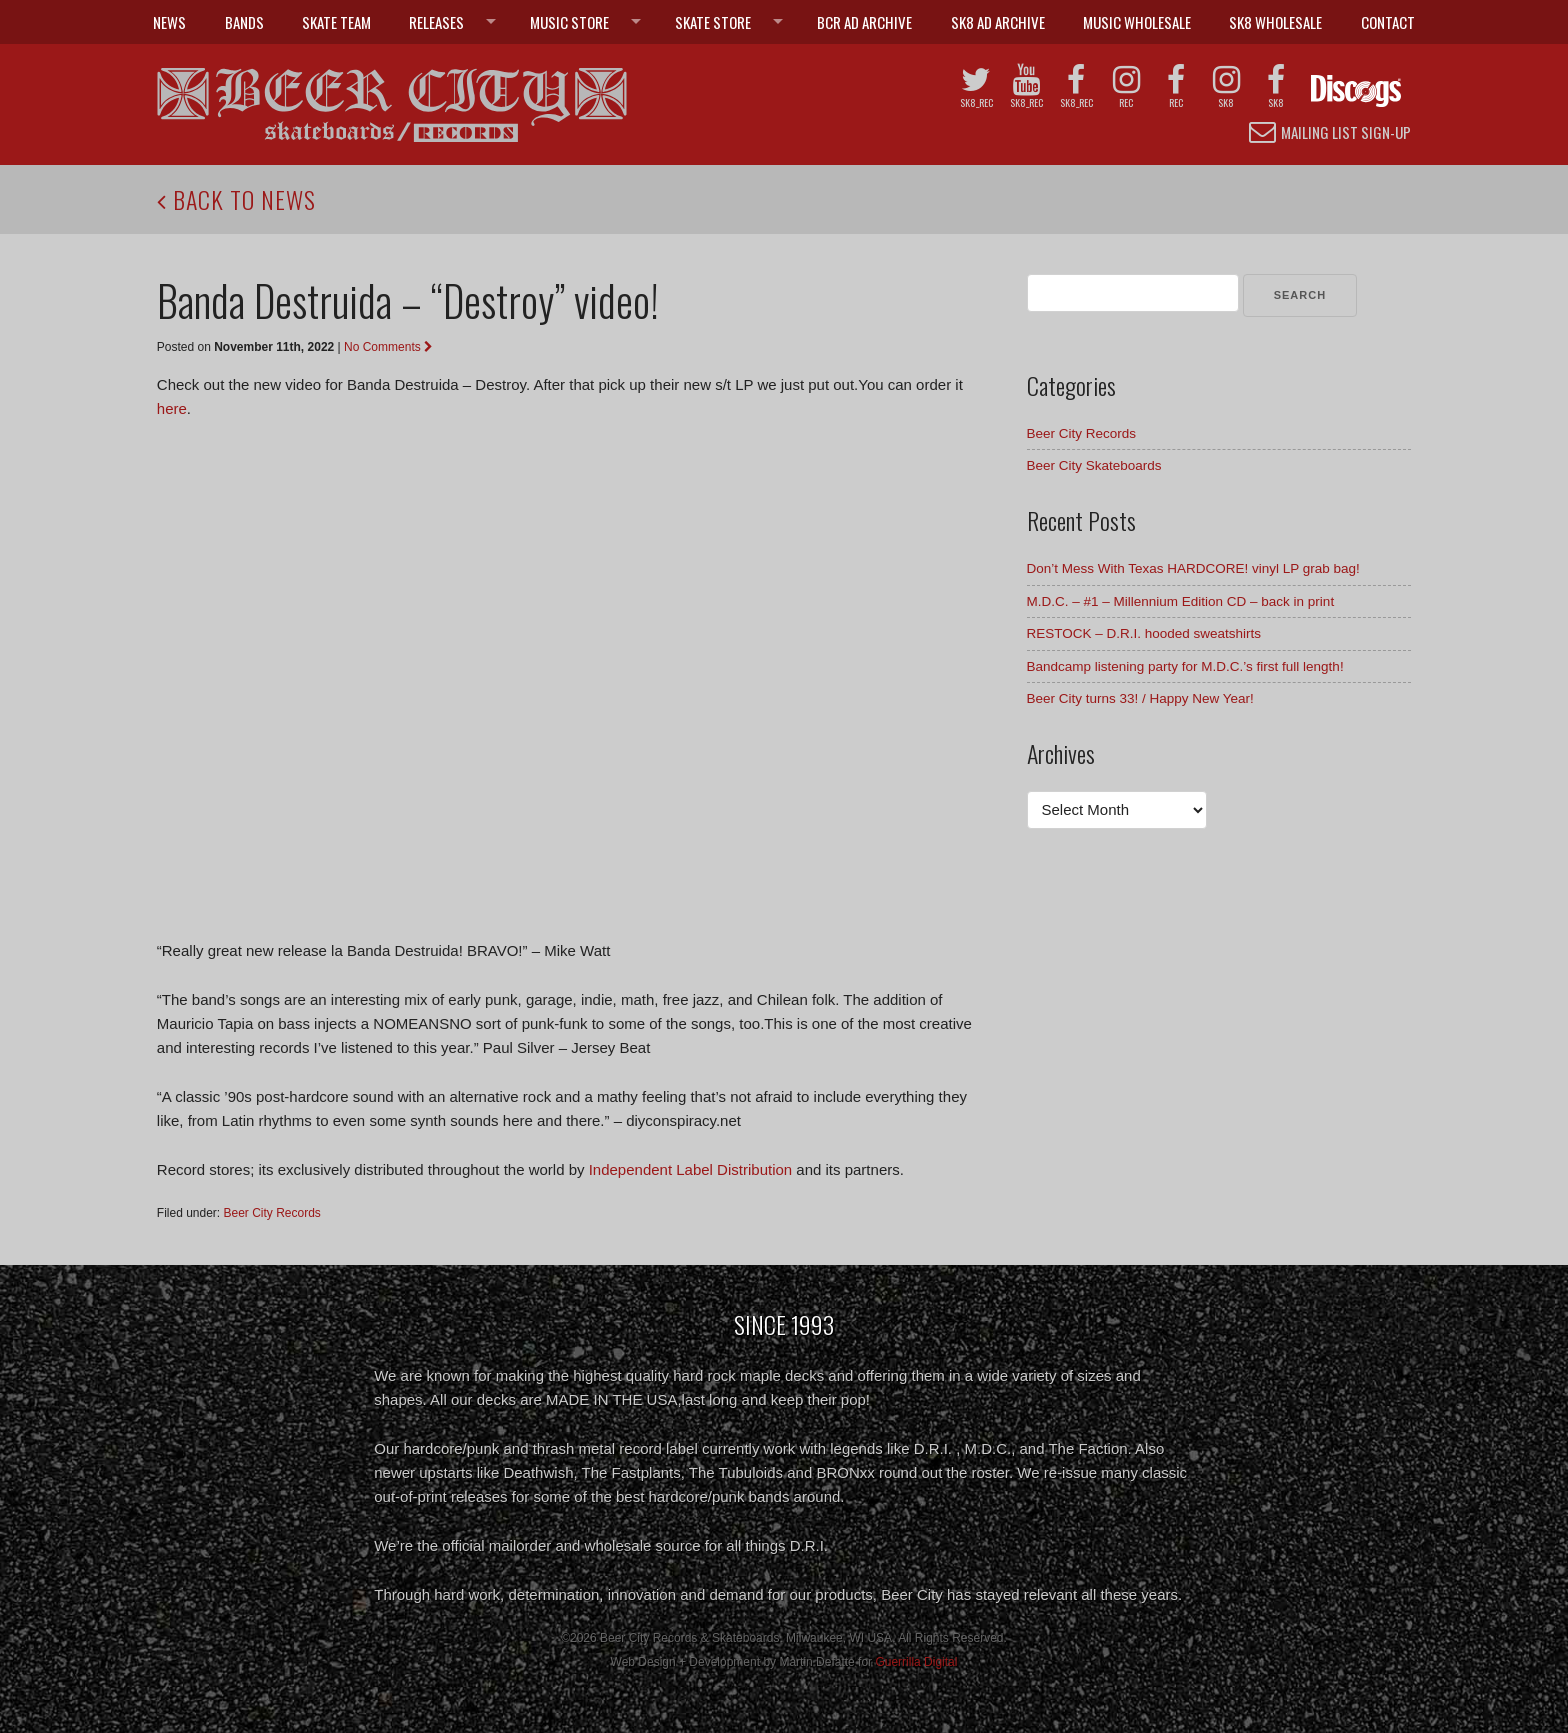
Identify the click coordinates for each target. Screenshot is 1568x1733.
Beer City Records (272, 1213)
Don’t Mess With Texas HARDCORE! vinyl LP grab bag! (1193, 568)
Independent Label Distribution (690, 1169)
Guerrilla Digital (916, 1662)
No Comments (388, 347)
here (172, 408)
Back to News (236, 199)
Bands (244, 22)
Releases (436, 22)
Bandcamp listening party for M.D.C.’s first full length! (1185, 666)
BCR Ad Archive (864, 22)
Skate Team (336, 22)
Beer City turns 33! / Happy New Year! (1140, 698)
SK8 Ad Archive (998, 22)
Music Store (569, 22)
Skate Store (713, 22)
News (169, 22)
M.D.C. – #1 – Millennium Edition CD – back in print (1181, 601)
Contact (1388, 22)
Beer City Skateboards (1094, 465)
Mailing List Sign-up (1330, 131)
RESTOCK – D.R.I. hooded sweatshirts (1144, 633)
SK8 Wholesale (1275, 22)
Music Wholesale (1137, 22)
